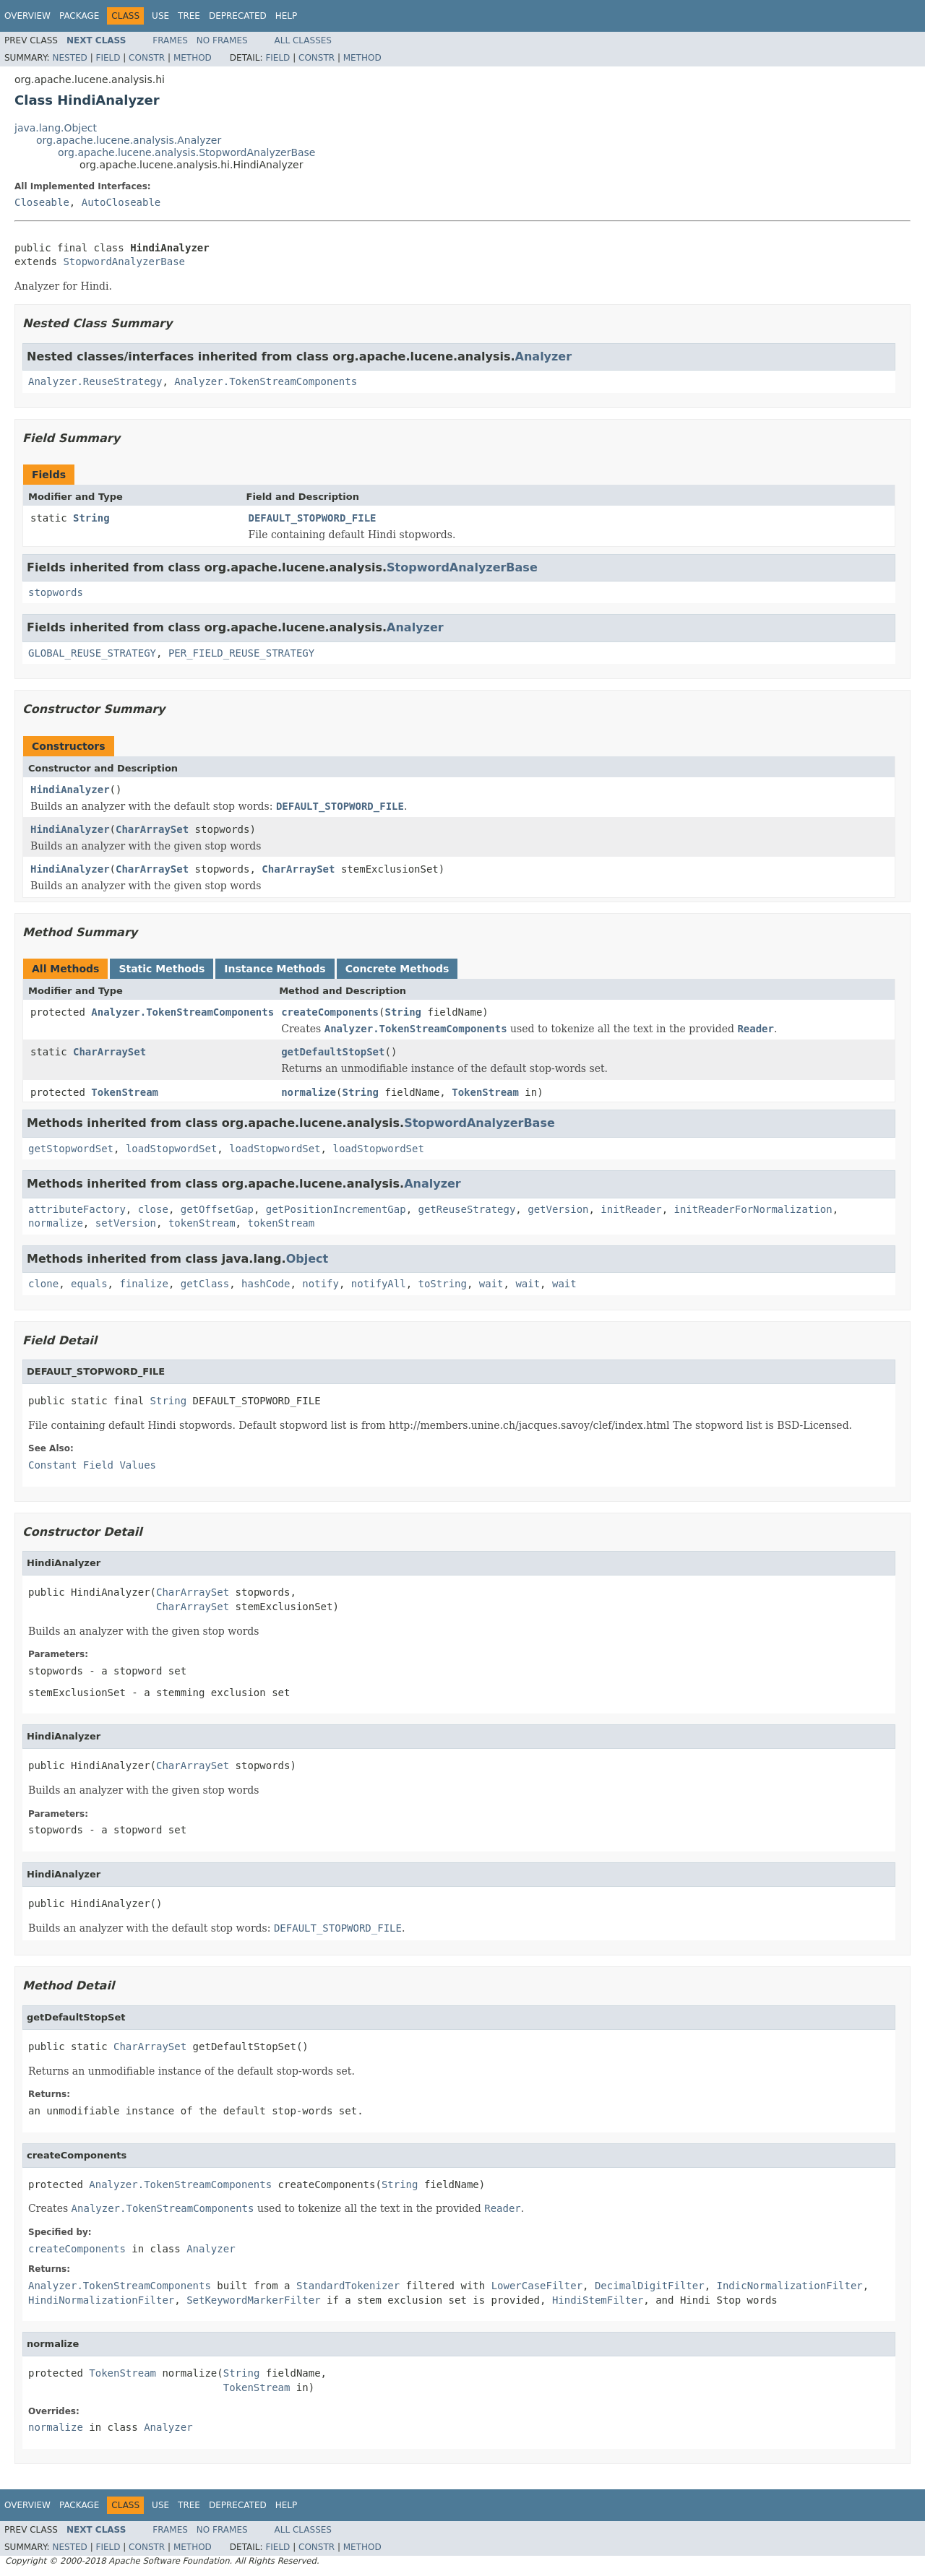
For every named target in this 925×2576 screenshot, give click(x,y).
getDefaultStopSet (332, 1052)
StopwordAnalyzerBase (124, 261)
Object (307, 1259)
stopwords (55, 592)
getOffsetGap (217, 1209)
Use (160, 16)
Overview (27, 16)
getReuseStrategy (466, 1209)
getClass (205, 1283)
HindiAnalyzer (70, 789)
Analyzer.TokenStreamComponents (265, 381)
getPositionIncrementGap (336, 1209)
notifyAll (378, 1283)
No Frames (222, 40)
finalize (143, 1283)
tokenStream (202, 1223)
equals (89, 1283)
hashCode (265, 1283)
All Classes (303, 40)
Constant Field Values (92, 1465)
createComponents (330, 1012)
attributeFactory (77, 1209)
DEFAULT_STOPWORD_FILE (313, 518)
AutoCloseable (121, 202)
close (153, 1209)
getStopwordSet (70, 1148)
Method (192, 58)
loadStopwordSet (171, 1148)
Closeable (41, 202)
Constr (147, 58)
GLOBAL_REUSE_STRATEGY (92, 653)
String (91, 518)
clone (43, 1283)
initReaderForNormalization (753, 1209)
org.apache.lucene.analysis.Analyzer (128, 140)
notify (320, 1283)
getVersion (558, 1209)
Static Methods (162, 968)
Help (286, 16)
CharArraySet (152, 829)
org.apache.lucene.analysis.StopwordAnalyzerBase (187, 152)
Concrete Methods (397, 968)
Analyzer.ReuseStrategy (95, 381)
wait (491, 1283)
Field (107, 58)
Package (79, 16)
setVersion (125, 1223)
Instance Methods (274, 968)
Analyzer (543, 356)
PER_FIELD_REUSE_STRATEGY (241, 653)
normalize (308, 1092)
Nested (69, 58)
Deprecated (238, 16)
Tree (189, 16)
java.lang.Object (55, 128)
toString (442, 1283)
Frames (170, 40)
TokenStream (124, 1092)
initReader (631, 1209)
